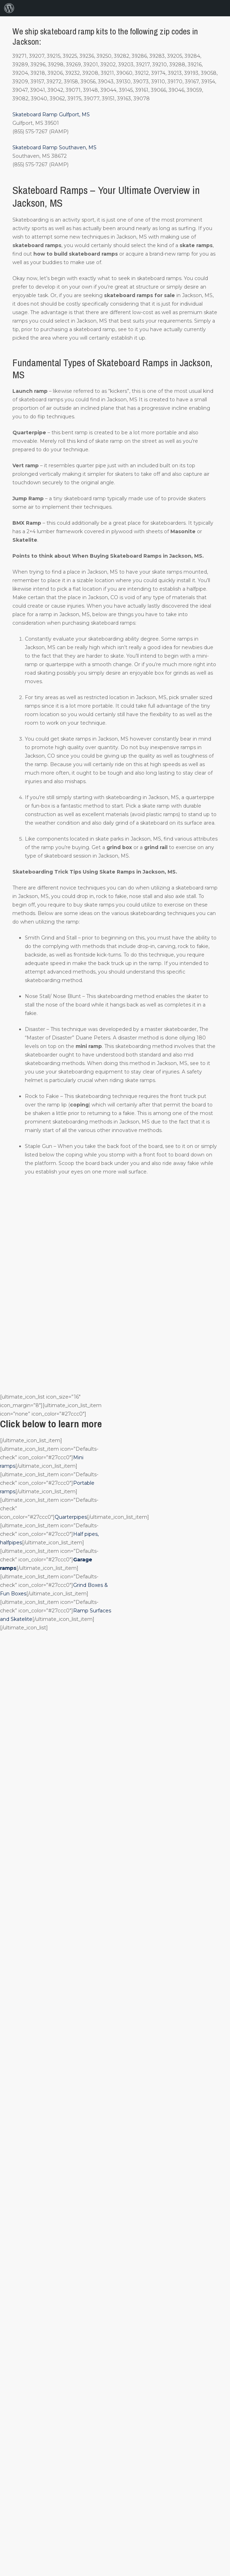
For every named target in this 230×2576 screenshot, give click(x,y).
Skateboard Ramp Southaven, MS (54, 147)
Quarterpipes (71, 1517)
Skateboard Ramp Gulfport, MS (51, 114)
